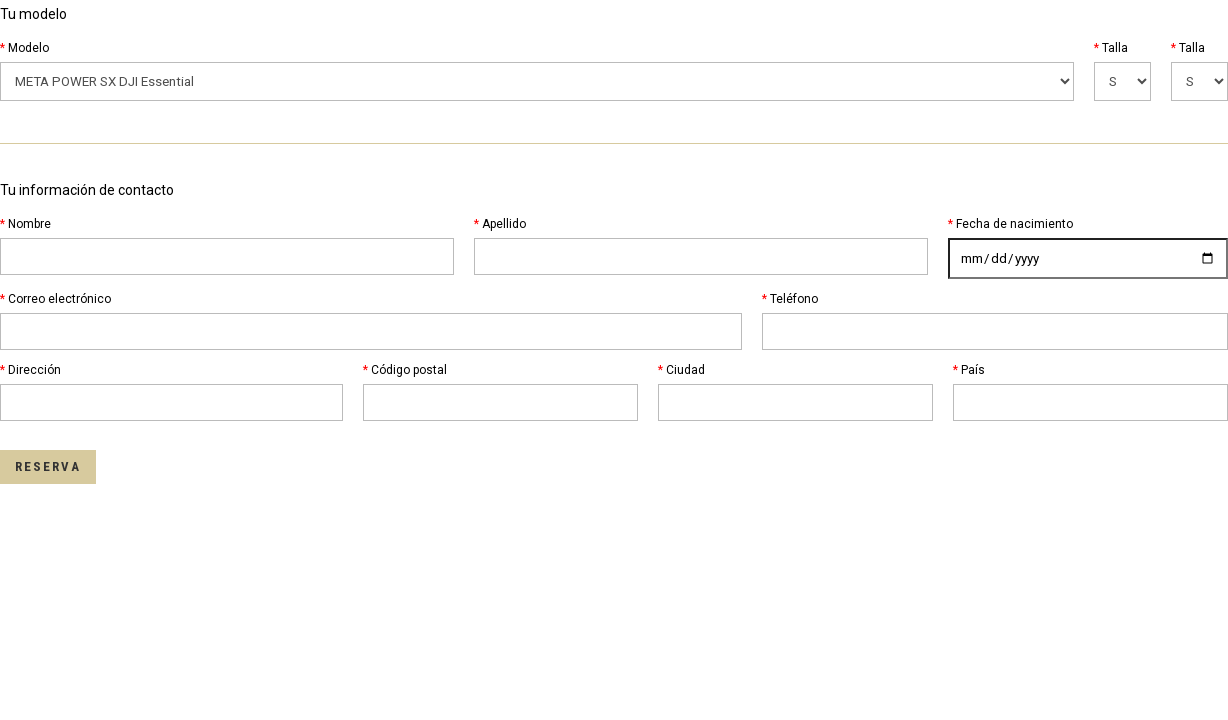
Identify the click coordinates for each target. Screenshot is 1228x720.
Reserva (48, 466)
